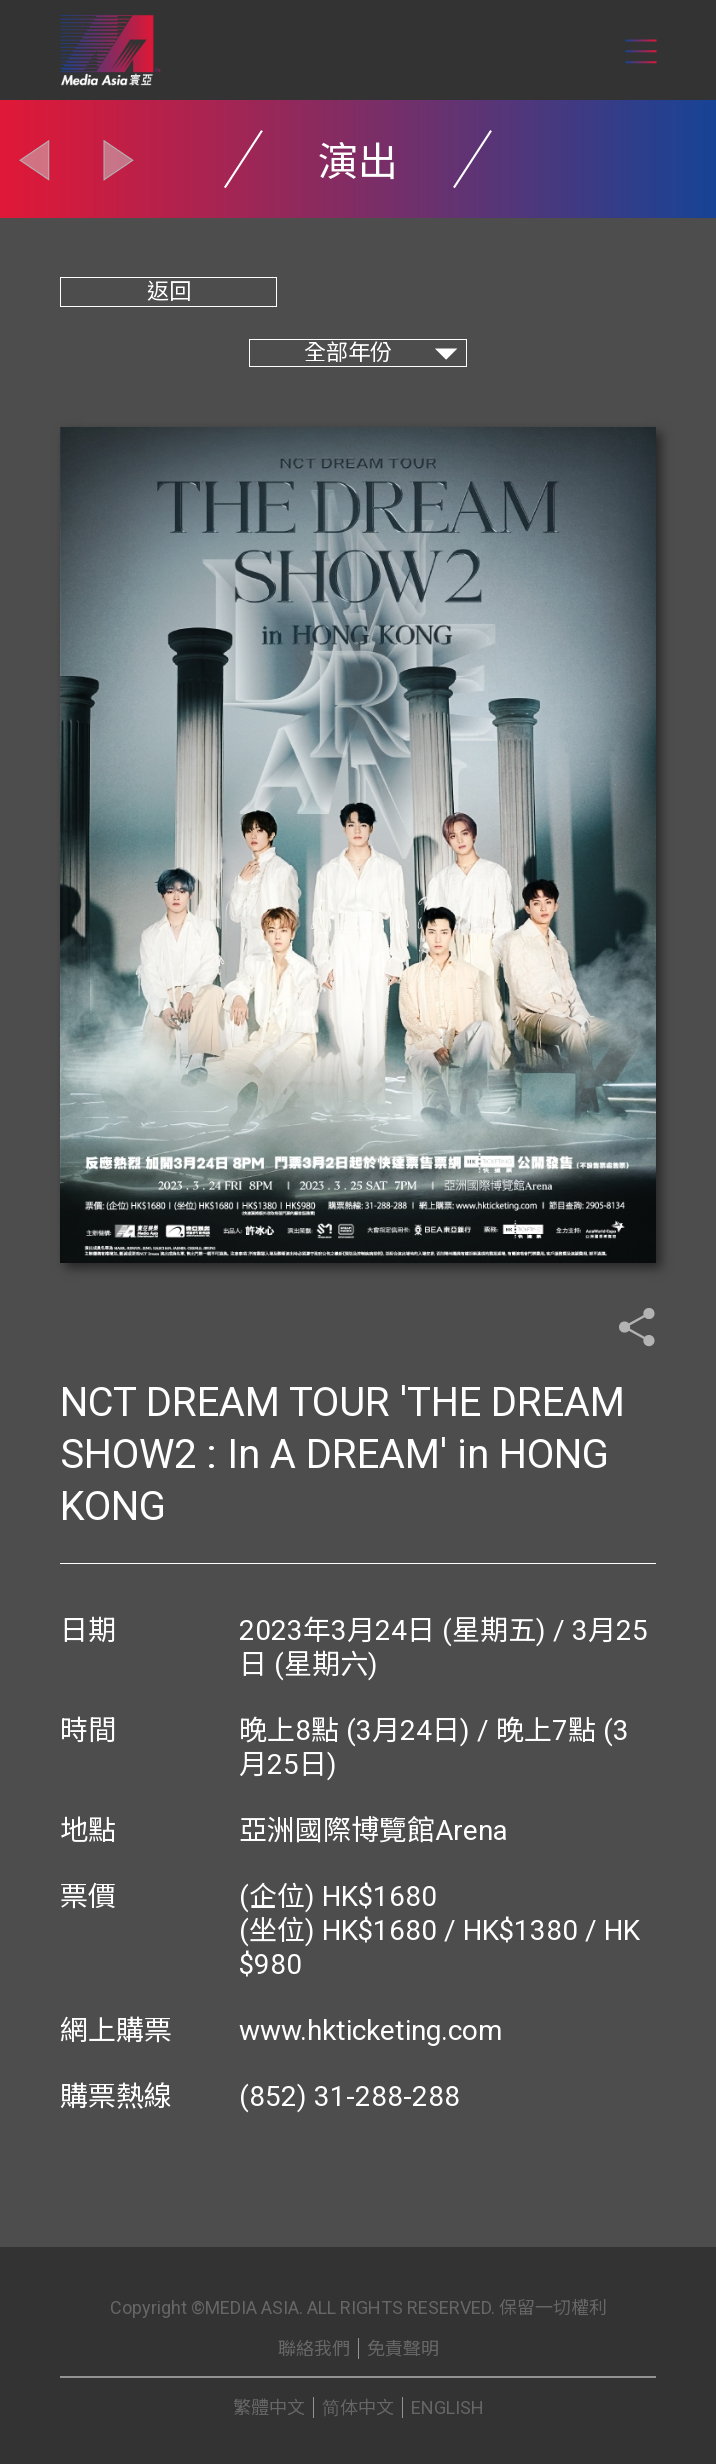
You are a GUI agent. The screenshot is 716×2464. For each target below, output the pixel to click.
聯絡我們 (314, 2348)
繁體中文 (269, 2407)
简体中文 (358, 2407)
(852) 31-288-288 (349, 2096)
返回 (169, 291)
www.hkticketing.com (370, 2030)
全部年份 (348, 352)
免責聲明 (403, 2348)
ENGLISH (447, 2407)
